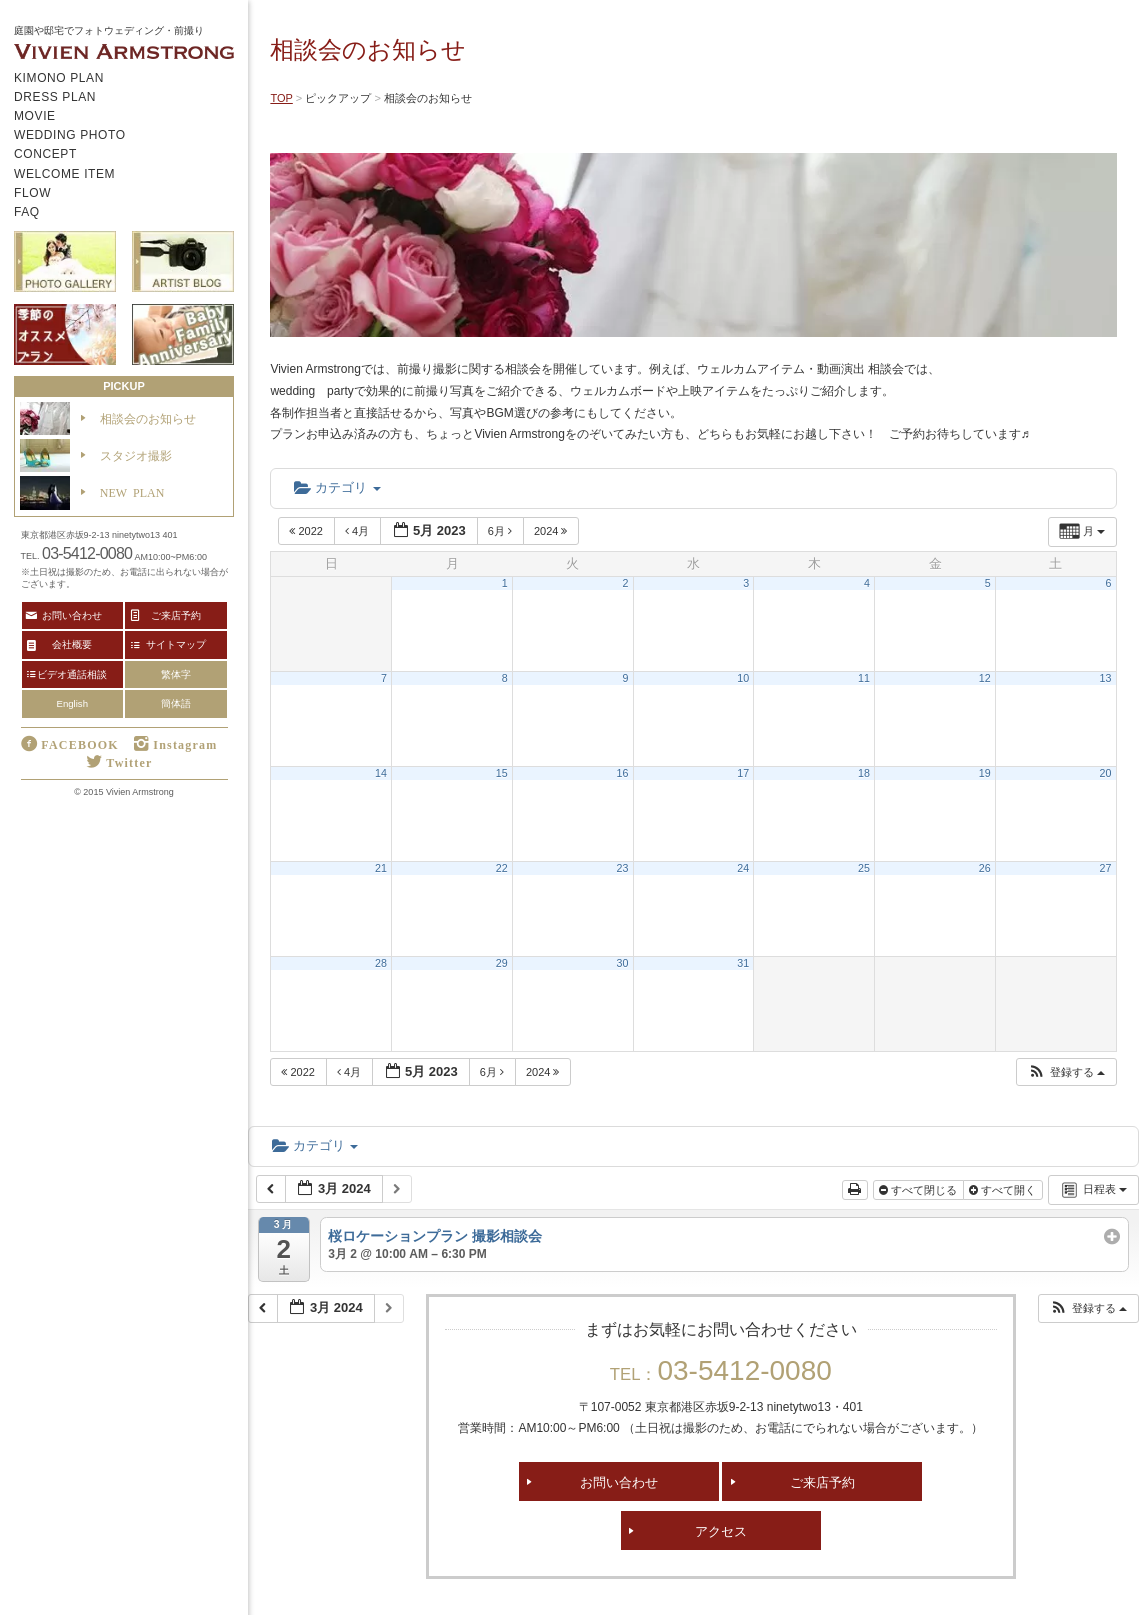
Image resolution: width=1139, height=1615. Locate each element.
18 (864, 773)
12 (985, 678)
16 (623, 773)
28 (381, 963)
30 (623, 963)
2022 (307, 531)
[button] (1066, 1072)
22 (502, 868)
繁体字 (176, 674)
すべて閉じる (919, 1190)
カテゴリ (337, 487)
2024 (552, 531)
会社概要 (72, 644)
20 (1106, 773)
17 (743, 773)
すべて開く (1004, 1190)
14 (381, 773)
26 (985, 868)
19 (985, 773)
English (72, 703)
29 (502, 963)
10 (743, 678)
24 (743, 868)
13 (1106, 678)
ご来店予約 (822, 1481)
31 (743, 963)
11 (864, 678)
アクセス (721, 1530)
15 (502, 773)
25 (864, 868)
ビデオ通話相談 (72, 674)
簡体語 (176, 703)
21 (381, 868)
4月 (358, 531)
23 (623, 868)
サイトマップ (176, 644)
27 (1106, 868)
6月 (501, 531)
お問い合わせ (619, 1481)
